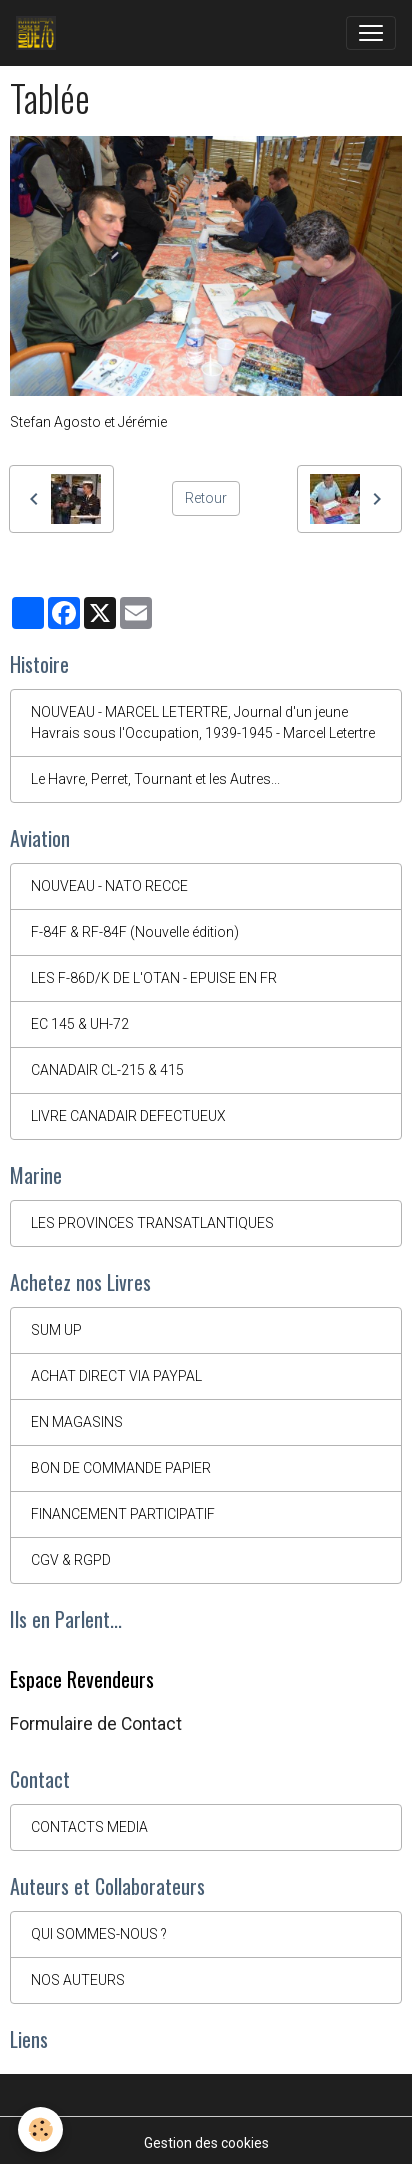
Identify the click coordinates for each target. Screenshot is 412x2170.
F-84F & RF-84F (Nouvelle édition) (135, 932)
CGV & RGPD (71, 1560)
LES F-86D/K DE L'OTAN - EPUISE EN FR (154, 978)
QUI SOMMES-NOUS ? (99, 1934)
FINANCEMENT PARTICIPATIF (123, 1514)
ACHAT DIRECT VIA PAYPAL (116, 1376)
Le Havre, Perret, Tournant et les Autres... (155, 779)
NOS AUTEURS (78, 1980)
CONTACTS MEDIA (89, 1827)
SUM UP (56, 1330)
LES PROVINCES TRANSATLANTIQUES (152, 1223)
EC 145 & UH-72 (80, 1024)
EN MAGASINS (77, 1422)
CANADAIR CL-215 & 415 (107, 1070)
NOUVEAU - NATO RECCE (109, 886)
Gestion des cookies (206, 2143)
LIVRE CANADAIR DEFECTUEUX (128, 1116)
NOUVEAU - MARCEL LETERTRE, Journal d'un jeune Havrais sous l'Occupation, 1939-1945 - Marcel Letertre (203, 722)
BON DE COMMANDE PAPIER (121, 1468)
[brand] (40, 33)
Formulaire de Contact (96, 1724)
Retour (206, 498)
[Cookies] (40, 2129)
